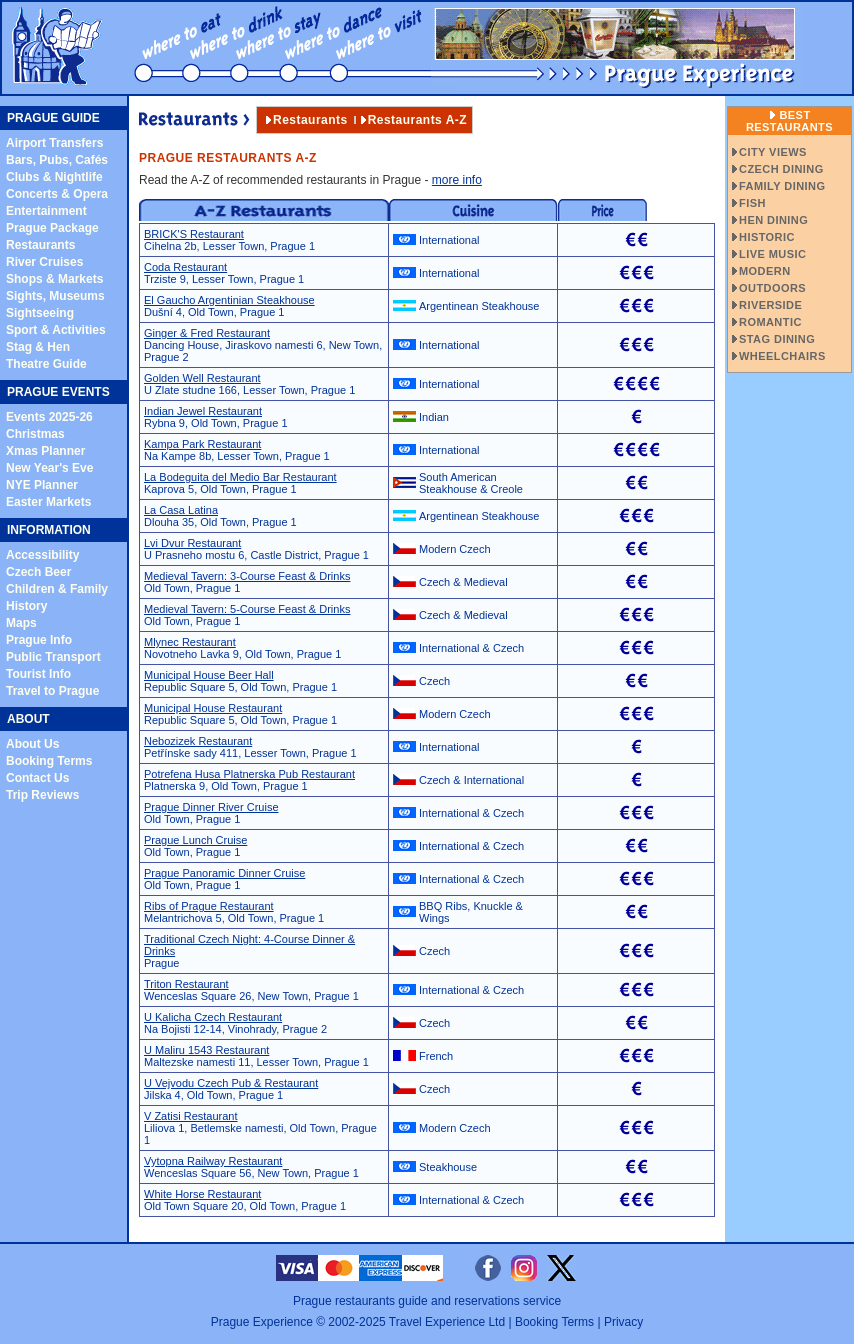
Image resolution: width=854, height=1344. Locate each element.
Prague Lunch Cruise (195, 840)
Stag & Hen (38, 347)
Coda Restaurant (185, 267)
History (26, 606)
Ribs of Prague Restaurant (209, 906)
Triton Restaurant (186, 984)
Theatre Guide (46, 364)
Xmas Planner (45, 451)
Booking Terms (49, 761)
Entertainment (46, 211)
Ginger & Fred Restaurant (207, 333)
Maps (21, 623)
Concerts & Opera (57, 194)
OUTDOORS (772, 288)
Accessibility (42, 555)
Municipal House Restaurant (213, 708)
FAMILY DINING (782, 186)
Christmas (35, 434)
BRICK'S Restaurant (194, 234)
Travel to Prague (52, 691)
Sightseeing (40, 313)
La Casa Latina (181, 510)
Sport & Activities (56, 330)
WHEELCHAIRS (782, 356)
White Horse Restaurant (202, 1194)
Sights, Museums (55, 296)
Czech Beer (38, 572)
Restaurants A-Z (417, 120)
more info (457, 180)
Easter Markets (48, 502)
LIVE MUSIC (772, 254)
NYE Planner (42, 485)
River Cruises (44, 262)
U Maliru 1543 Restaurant (206, 1050)
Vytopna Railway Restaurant (213, 1161)
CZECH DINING (781, 169)
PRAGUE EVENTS (58, 392)
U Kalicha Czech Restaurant (213, 1017)
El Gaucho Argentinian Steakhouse (229, 300)
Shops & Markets (54, 279)
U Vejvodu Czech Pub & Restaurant (231, 1083)
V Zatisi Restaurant (191, 1116)
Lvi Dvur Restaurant (192, 543)
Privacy (623, 1322)
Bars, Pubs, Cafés (57, 160)
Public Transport (53, 657)
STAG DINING (777, 339)
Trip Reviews (42, 795)
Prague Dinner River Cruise (211, 807)
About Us (32, 744)
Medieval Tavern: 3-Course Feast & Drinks (247, 576)
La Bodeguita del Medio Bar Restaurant (240, 477)
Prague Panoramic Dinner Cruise (224, 873)
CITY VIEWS (773, 152)
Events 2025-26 (49, 417)
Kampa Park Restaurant (202, 444)
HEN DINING (773, 220)
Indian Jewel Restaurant (203, 411)
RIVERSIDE (770, 305)
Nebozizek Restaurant (198, 741)
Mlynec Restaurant (190, 642)
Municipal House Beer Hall (209, 675)
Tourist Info (38, 674)
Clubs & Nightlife (54, 177)
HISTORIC (767, 237)
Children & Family (57, 589)
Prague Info (39, 640)
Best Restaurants (789, 121)
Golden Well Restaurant (202, 378)
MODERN (765, 271)
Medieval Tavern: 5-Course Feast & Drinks (247, 609)
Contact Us (37, 778)
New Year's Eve (49, 468)
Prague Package (52, 228)
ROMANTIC (770, 322)
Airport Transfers (54, 143)
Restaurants (40, 245)
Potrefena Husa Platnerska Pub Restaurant (249, 774)
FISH (752, 203)
